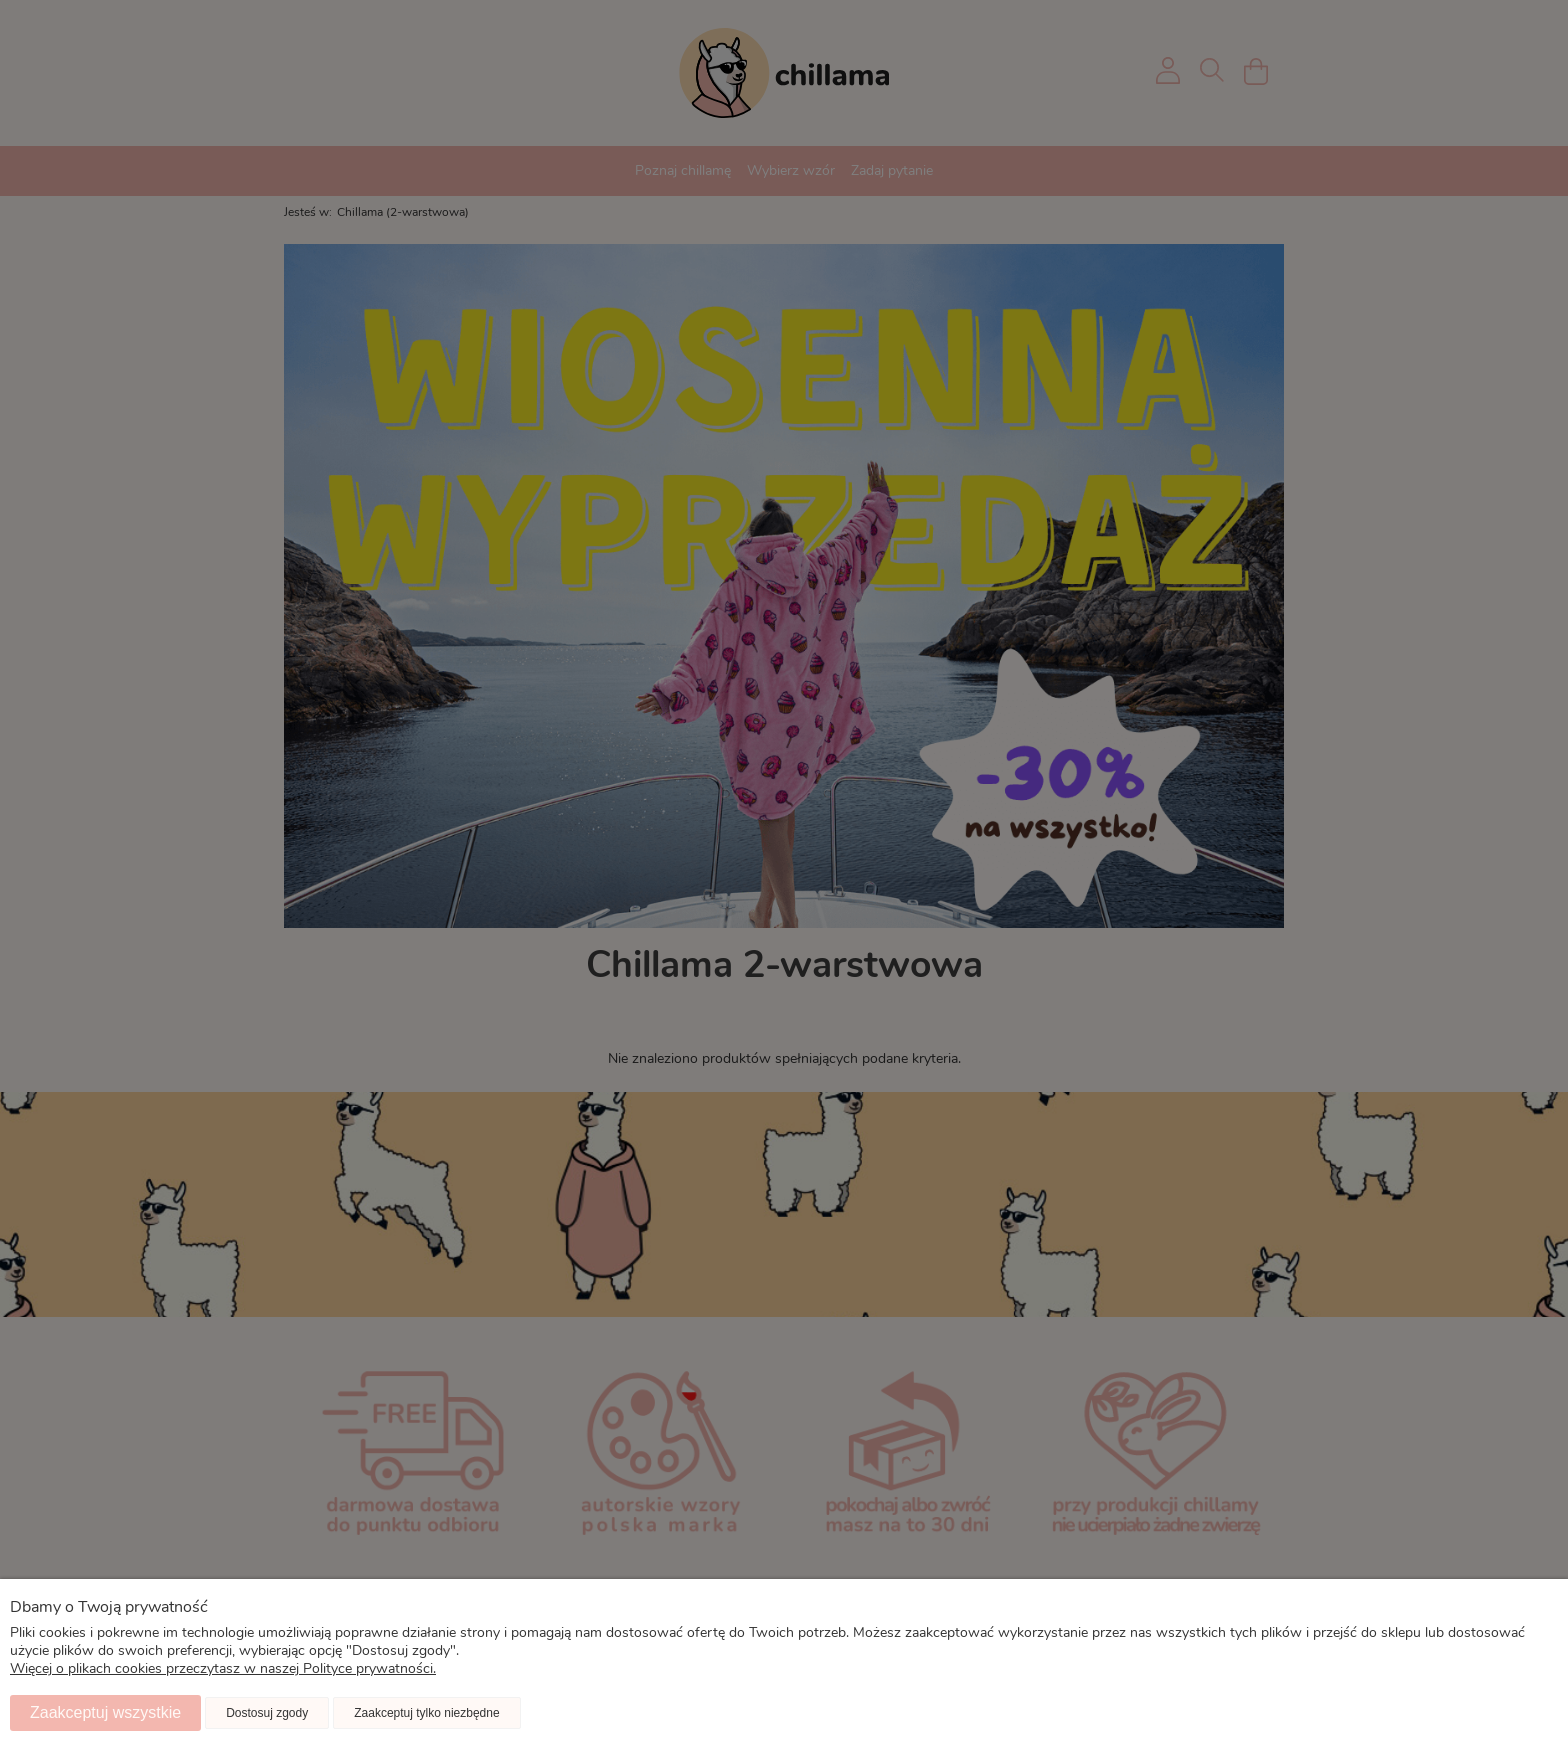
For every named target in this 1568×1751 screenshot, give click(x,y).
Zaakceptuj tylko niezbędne (426, 1713)
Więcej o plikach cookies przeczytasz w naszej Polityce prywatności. (223, 1669)
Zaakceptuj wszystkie (105, 1712)
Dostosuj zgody (267, 1713)
